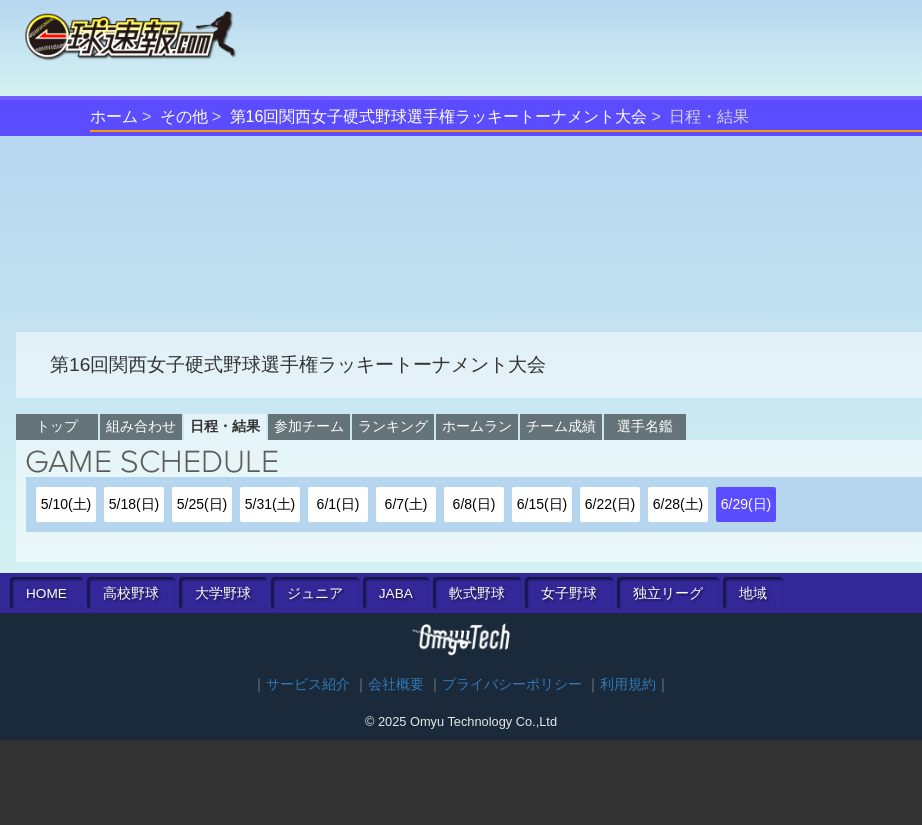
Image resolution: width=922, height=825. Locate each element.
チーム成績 (561, 426)
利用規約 (628, 684)
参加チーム (309, 426)
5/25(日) (202, 504)
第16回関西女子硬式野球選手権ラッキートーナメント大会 (439, 116)
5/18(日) (134, 504)
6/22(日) (610, 504)
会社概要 (396, 684)
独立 (668, 593)
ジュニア (315, 593)
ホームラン (477, 426)
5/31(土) (270, 504)
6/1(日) (338, 504)
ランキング (393, 426)
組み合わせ (141, 426)
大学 (223, 593)
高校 (131, 593)
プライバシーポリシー (512, 684)
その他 (184, 116)
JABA (396, 593)
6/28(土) (678, 504)
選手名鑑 (645, 426)
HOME (46, 593)
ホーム (114, 116)
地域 (753, 593)
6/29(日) (746, 504)
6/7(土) (406, 504)
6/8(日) (474, 504)
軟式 (477, 593)
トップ (57, 426)
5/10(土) (66, 504)
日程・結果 (225, 426)
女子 (569, 593)
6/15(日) (542, 504)
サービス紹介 (308, 684)
